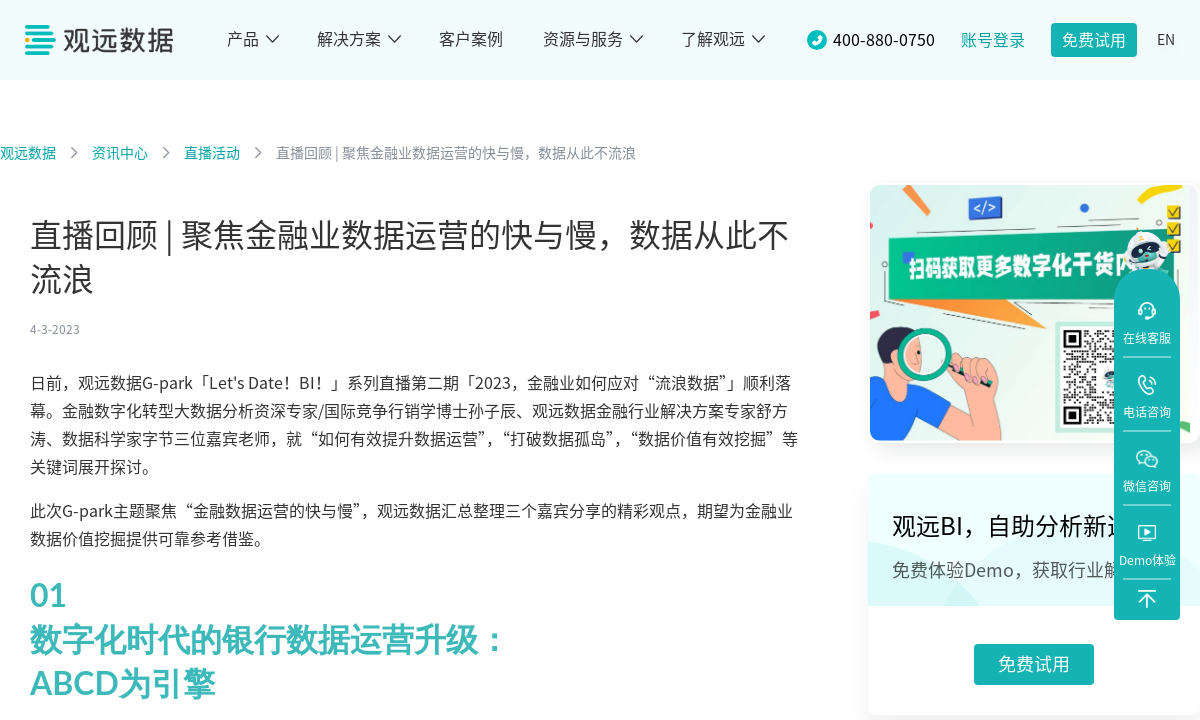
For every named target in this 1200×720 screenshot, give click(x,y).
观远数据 (28, 153)
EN (1166, 40)
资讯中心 (120, 153)
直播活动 (212, 153)
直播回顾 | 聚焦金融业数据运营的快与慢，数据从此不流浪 (456, 153)
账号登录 (993, 40)
